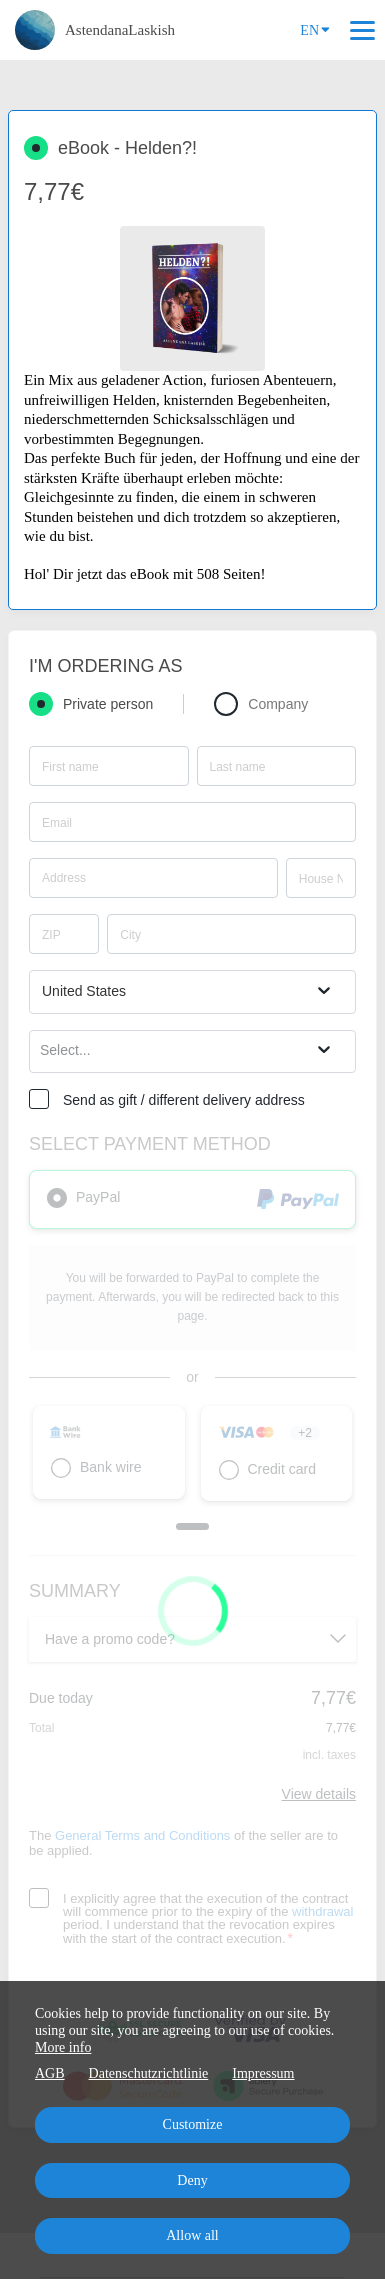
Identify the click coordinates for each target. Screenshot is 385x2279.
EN (315, 29)
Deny (192, 2180)
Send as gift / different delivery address (184, 1100)
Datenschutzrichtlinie (149, 2073)
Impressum (263, 2073)
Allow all (192, 2235)
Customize (193, 2124)
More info (63, 2047)
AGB (50, 2073)
